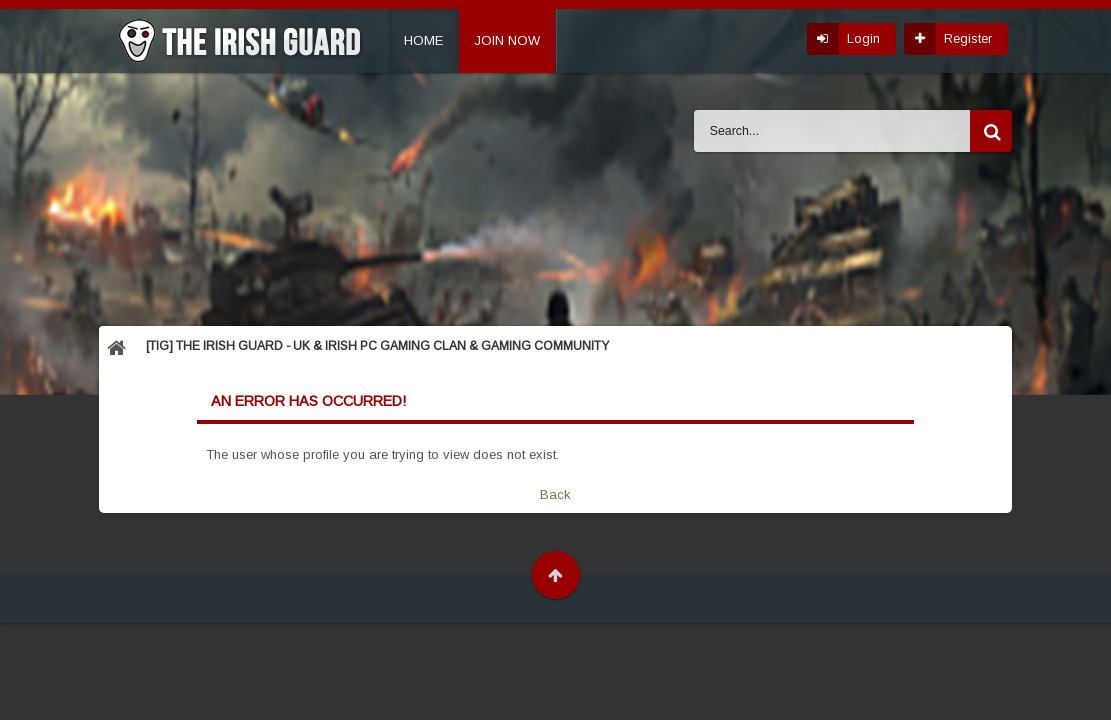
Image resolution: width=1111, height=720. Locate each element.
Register (968, 38)
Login (863, 38)
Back (555, 494)
